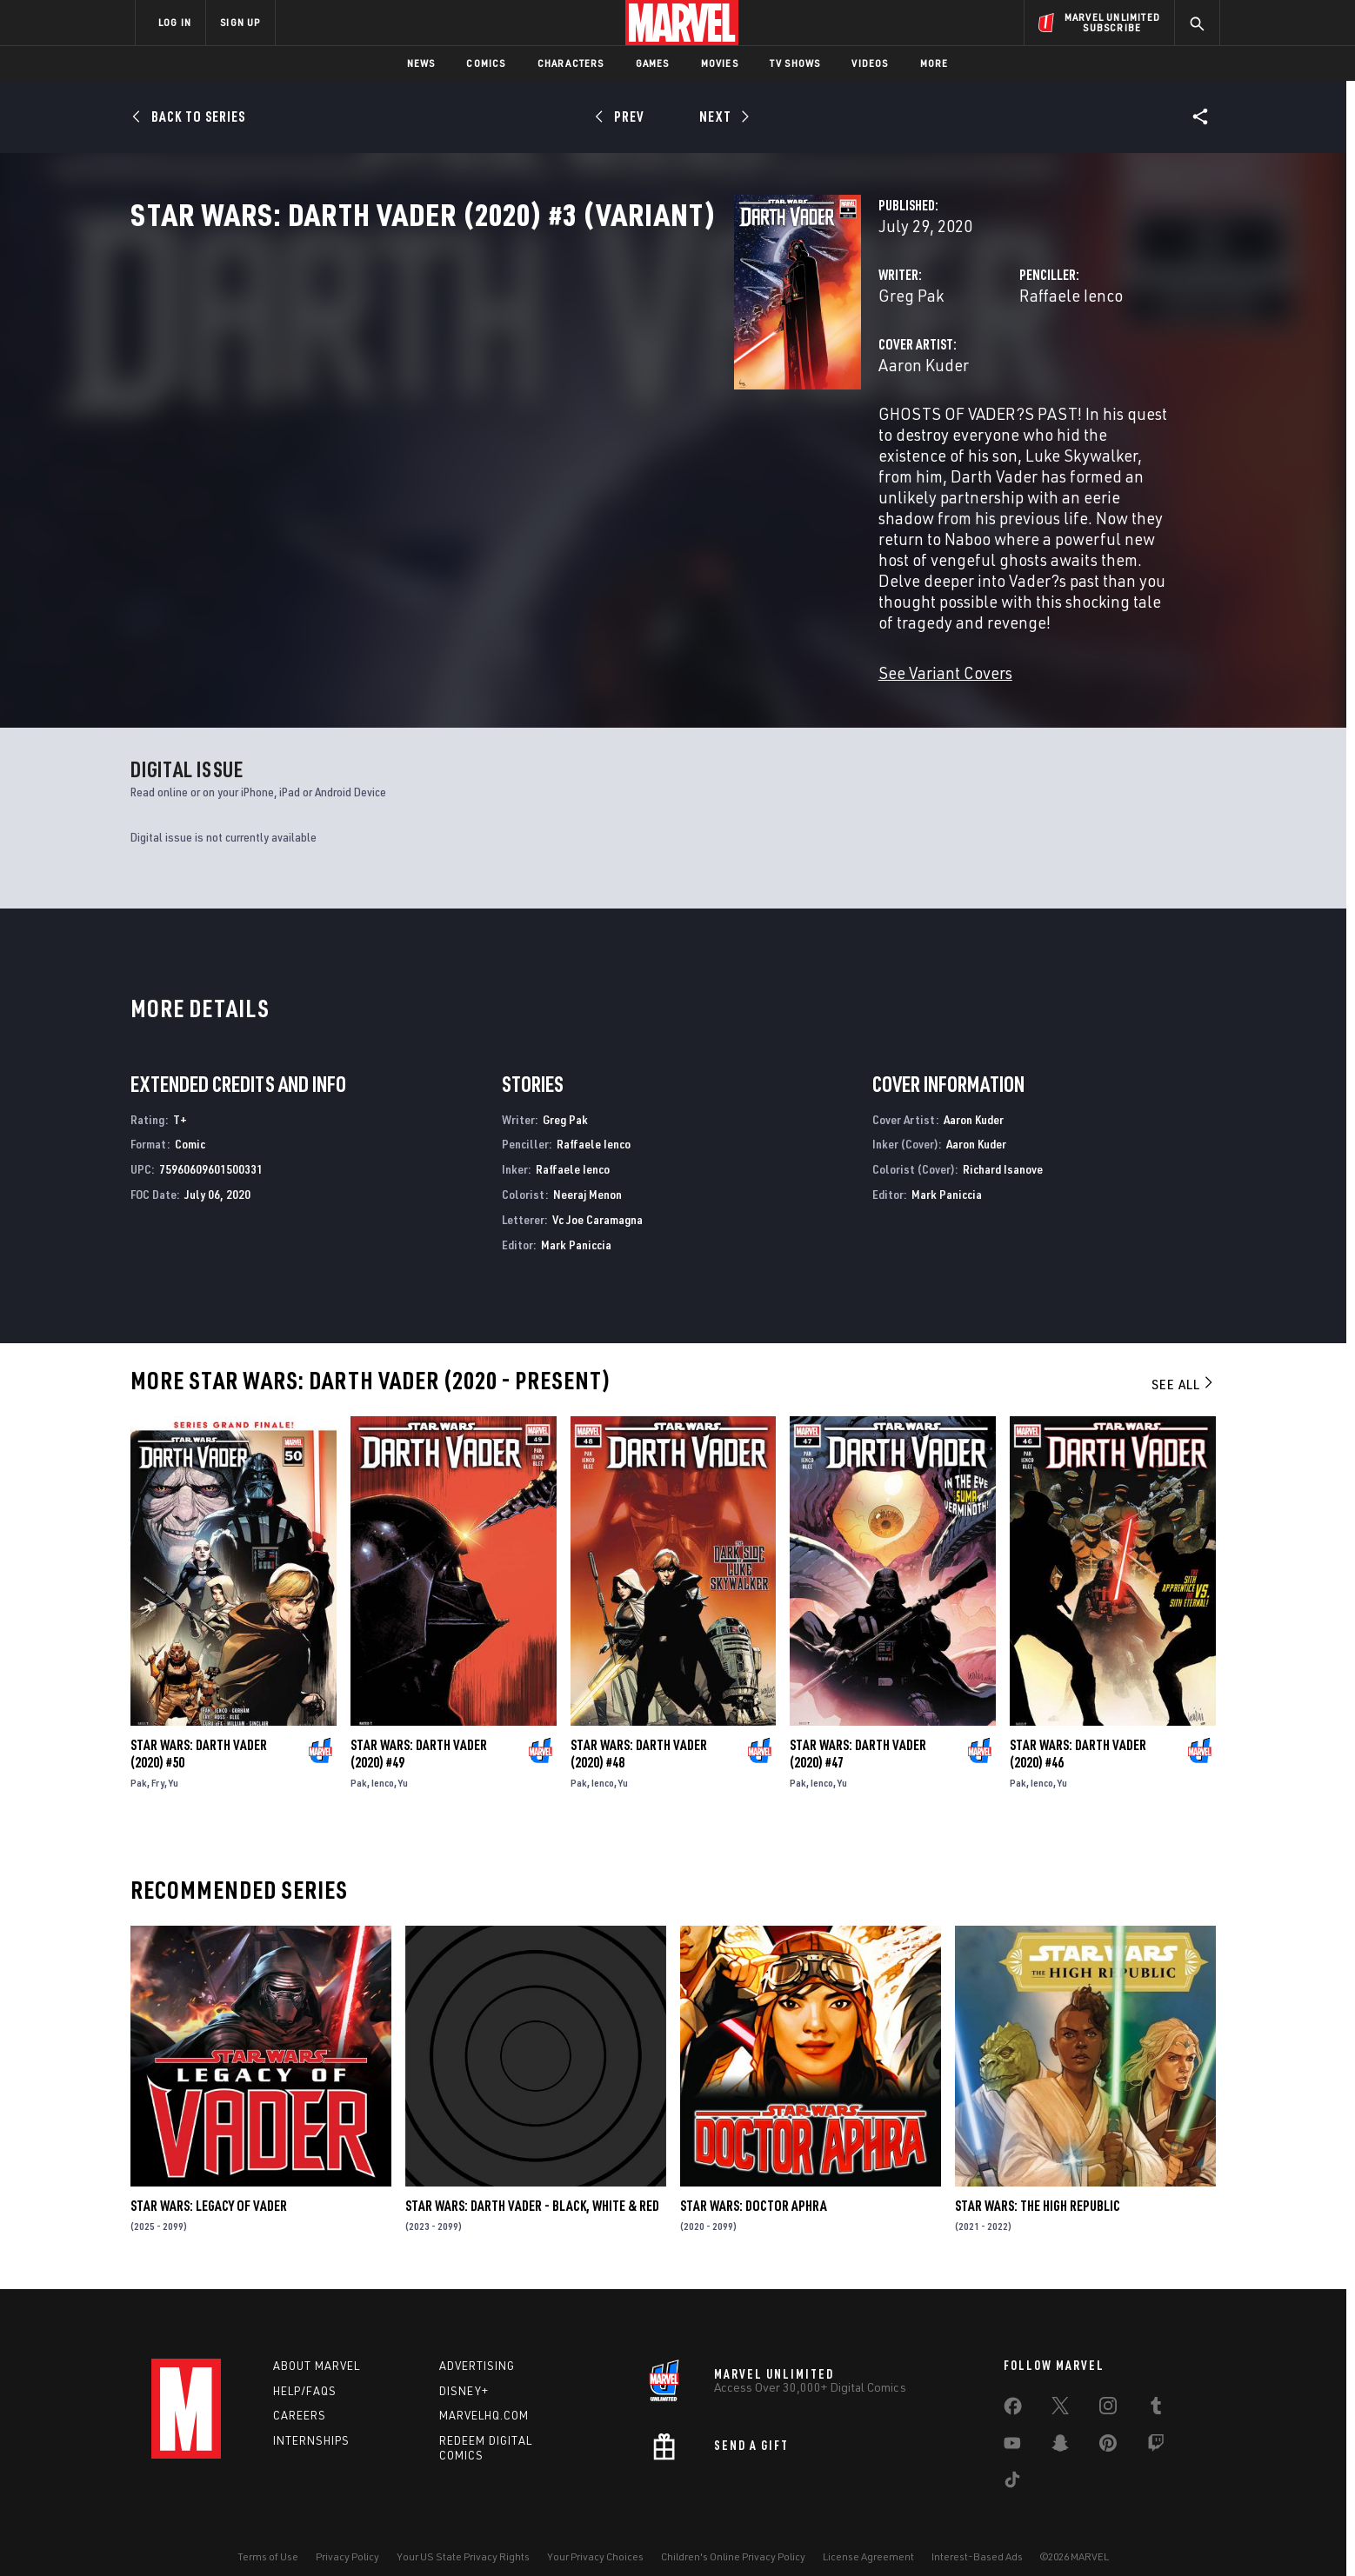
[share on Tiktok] (1012, 2461)
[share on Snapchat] (1060, 2424)
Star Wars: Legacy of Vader (208, 2184)
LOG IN (174, 22)
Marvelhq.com (484, 2394)
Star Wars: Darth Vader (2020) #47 (858, 1731)
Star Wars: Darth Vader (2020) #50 (198, 1731)
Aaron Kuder (501, 441)
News (421, 63)
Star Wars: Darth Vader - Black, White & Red (532, 2184)
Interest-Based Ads (977, 2534)
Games (653, 63)
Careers (299, 2394)
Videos (869, 63)
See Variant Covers (523, 624)
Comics (485, 63)
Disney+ (464, 2369)
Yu (173, 1760)
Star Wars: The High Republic (1037, 2184)
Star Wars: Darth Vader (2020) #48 (639, 1731)
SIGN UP (240, 22)
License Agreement (868, 2534)
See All (1183, 1363)
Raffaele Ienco (859, 372)
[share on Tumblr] (1156, 2387)
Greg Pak (488, 372)
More (934, 63)
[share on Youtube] (1012, 2424)
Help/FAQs (305, 2369)
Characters (570, 63)
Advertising (477, 2344)
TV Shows (795, 63)
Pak (138, 1760)
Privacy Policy (347, 2534)
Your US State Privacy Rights (463, 2534)
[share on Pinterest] (1108, 2424)
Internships (311, 2419)
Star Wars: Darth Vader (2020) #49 (418, 1731)
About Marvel (316, 2344)
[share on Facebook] (1013, 2388)
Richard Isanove (1003, 1148)
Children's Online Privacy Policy (733, 2534)
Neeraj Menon (587, 1172)
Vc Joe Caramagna (597, 1197)
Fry (157, 1760)
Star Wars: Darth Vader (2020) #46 (1078, 1731)
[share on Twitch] (1156, 2424)
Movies (719, 63)
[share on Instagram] (1108, 2387)
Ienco (382, 1760)
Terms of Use (267, 2534)
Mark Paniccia (576, 1222)
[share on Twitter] (1060, 2387)
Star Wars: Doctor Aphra (753, 2184)
